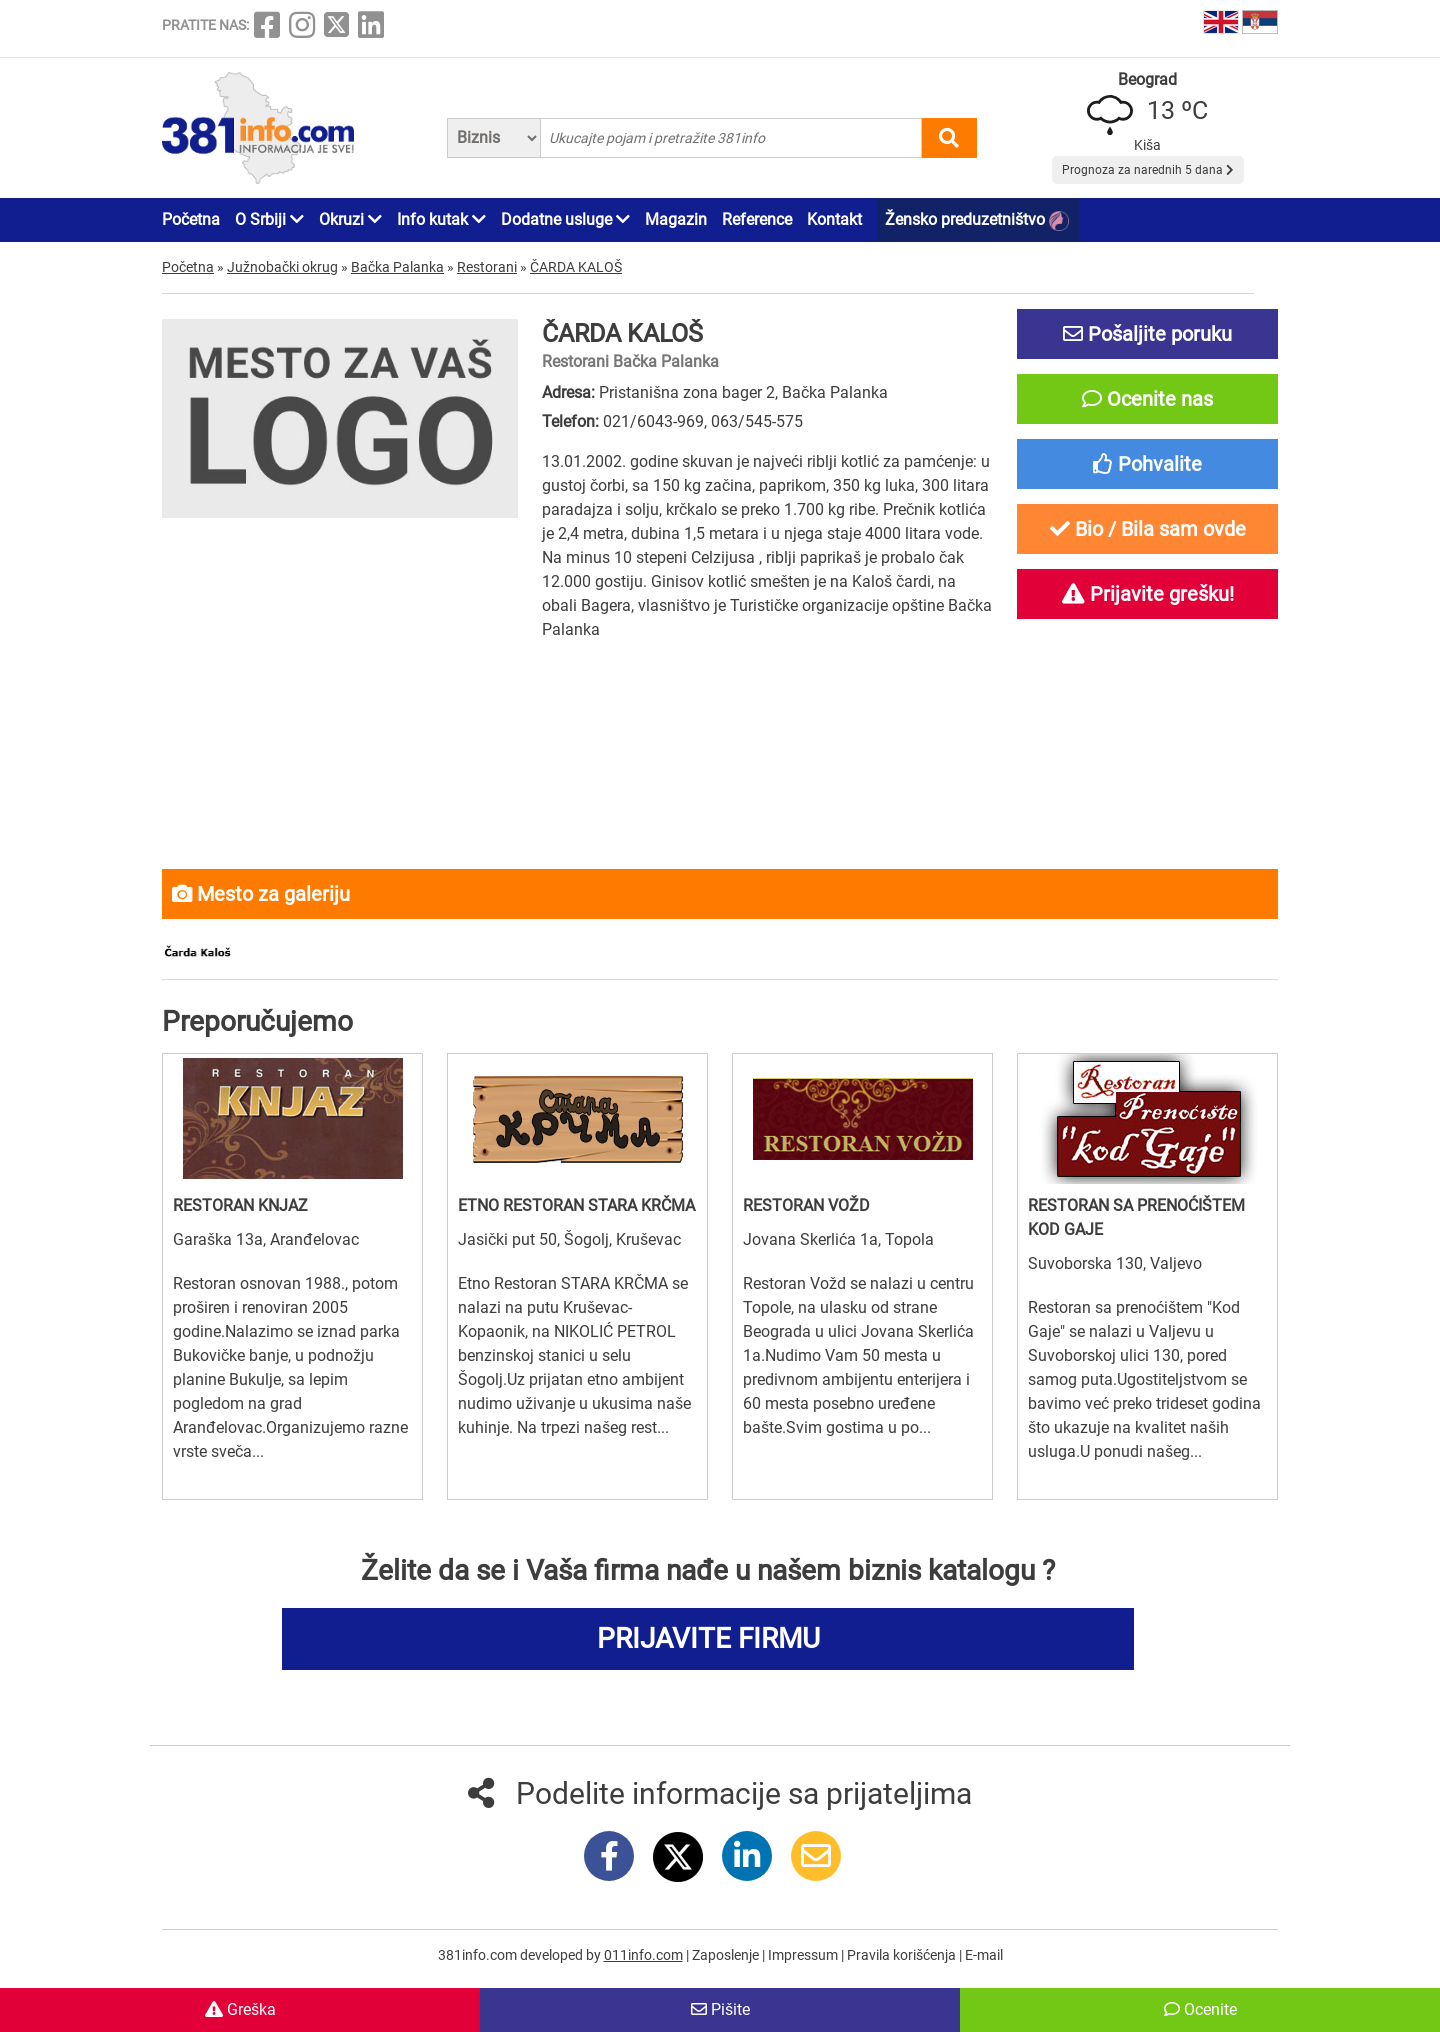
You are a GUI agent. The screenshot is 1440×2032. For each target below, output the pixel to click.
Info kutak (441, 219)
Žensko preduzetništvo (977, 220)
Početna (191, 219)
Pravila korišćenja (903, 1955)
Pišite (720, 2009)
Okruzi (350, 219)
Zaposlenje (727, 1955)
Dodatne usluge (565, 219)
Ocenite (1200, 2009)
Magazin (676, 219)
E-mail (984, 1955)
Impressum (804, 1955)
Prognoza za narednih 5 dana (1148, 170)
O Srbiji (269, 219)
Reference (757, 219)
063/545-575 (757, 421)
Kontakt (834, 219)
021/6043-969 (653, 421)
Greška (240, 2009)
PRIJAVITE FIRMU (708, 1638)
